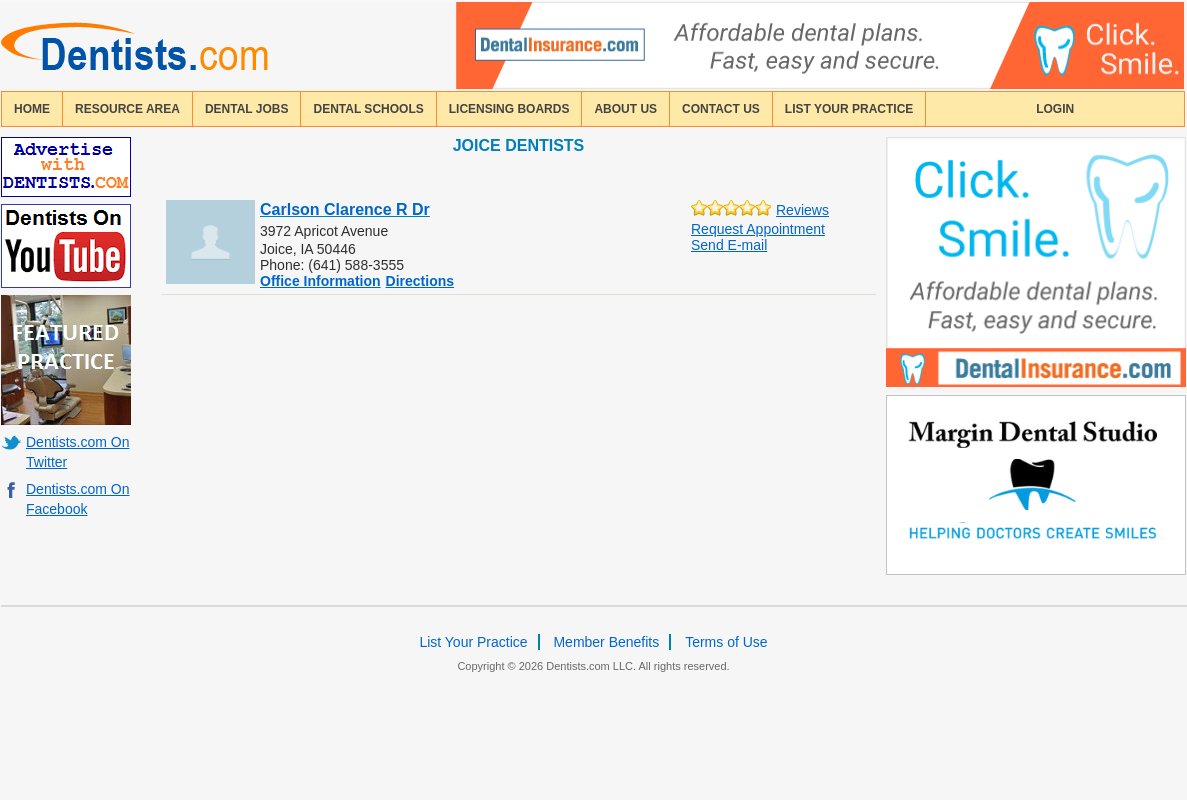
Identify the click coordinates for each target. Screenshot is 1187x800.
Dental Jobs (247, 109)
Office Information (320, 281)
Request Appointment (758, 229)
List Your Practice (849, 109)
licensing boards (509, 109)
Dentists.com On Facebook (77, 499)
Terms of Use (726, 642)
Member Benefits (606, 642)
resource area (127, 109)
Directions (420, 281)
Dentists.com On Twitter (77, 452)
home (32, 109)
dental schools (368, 109)
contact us (721, 109)
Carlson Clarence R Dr (345, 209)
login (1055, 109)
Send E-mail (729, 245)
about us (625, 109)
